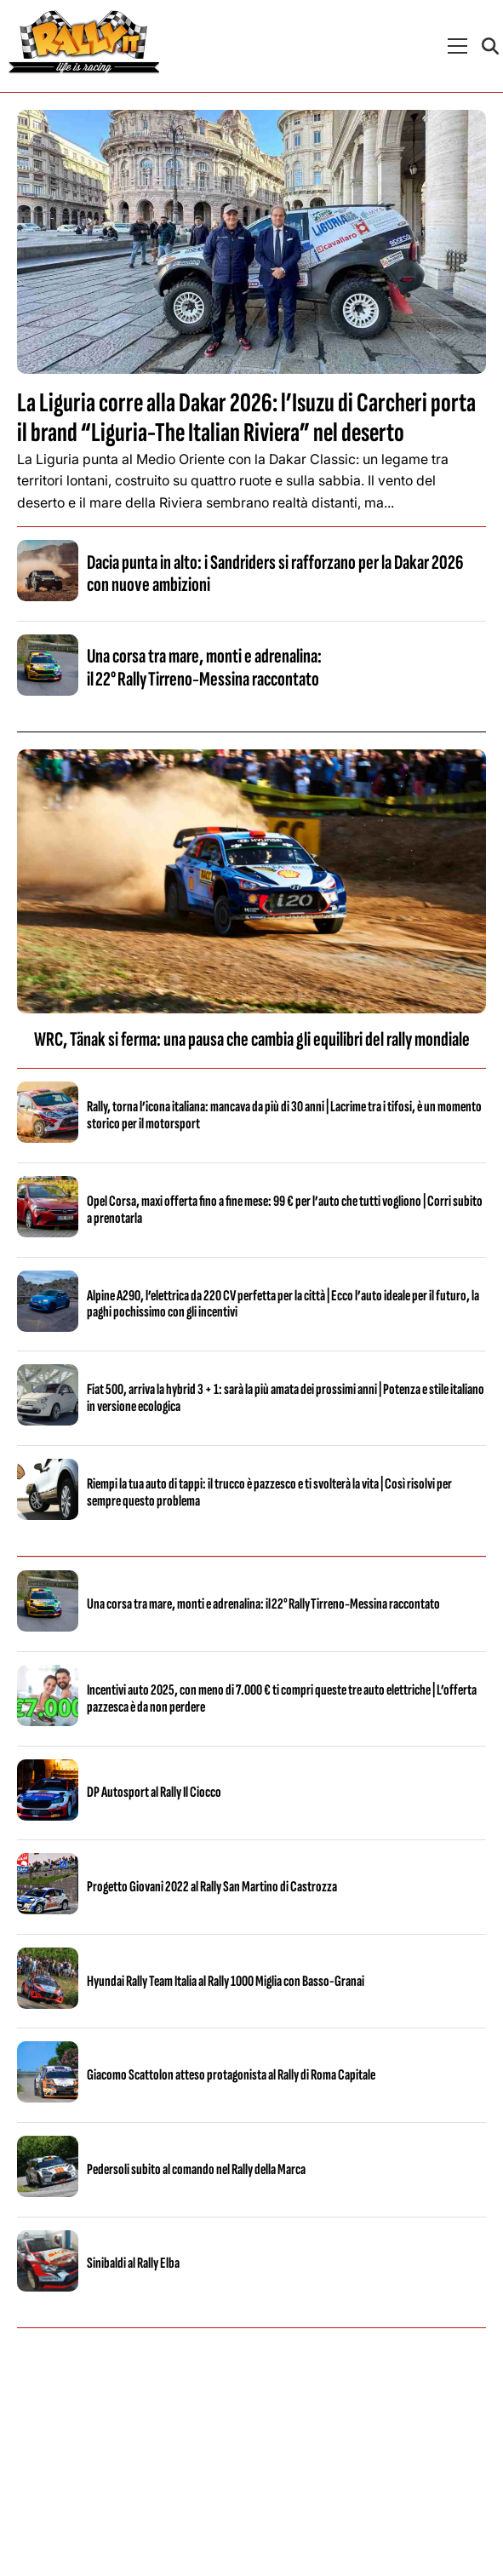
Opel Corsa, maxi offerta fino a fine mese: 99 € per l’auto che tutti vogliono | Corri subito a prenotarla (285, 1209)
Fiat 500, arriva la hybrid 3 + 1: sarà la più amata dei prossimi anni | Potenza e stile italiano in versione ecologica (285, 1397)
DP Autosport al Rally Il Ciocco (154, 1792)
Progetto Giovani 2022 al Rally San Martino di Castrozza (212, 1887)
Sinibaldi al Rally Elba (133, 2263)
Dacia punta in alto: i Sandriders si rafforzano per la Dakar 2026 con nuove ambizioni (275, 573)
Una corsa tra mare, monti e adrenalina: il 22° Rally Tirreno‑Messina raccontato (204, 667)
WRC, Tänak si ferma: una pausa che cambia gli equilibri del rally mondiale (252, 1039)
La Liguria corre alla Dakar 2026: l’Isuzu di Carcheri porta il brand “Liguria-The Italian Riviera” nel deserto (246, 418)
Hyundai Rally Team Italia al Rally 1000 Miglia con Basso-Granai (225, 1981)
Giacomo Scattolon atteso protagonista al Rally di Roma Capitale (231, 2075)
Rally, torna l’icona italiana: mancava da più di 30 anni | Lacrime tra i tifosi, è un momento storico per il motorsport (284, 1115)
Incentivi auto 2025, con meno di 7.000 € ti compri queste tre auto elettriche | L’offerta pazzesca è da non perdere (282, 1698)
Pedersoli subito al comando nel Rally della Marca (196, 2169)
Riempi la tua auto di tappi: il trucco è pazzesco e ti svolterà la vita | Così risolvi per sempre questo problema (269, 1492)
